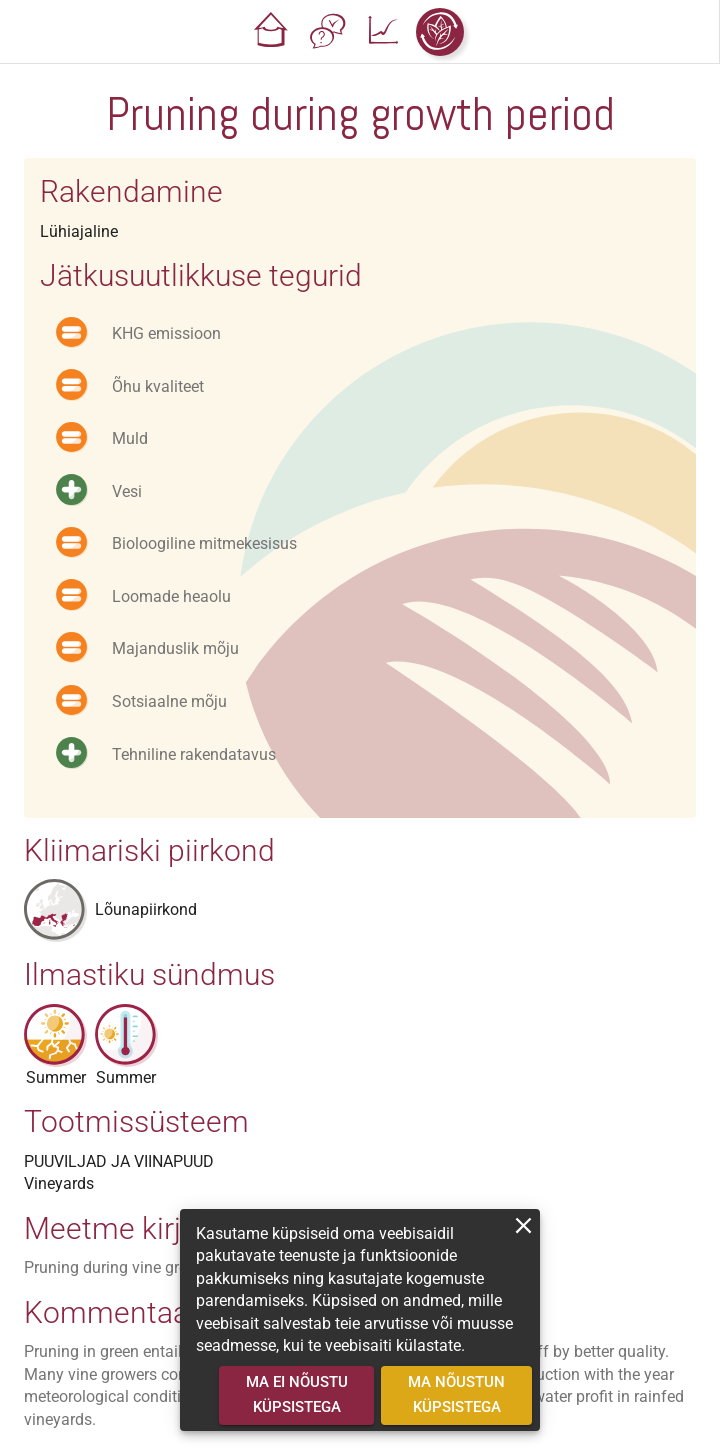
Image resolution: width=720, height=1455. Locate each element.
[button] (272, 32)
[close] (523, 1225)
